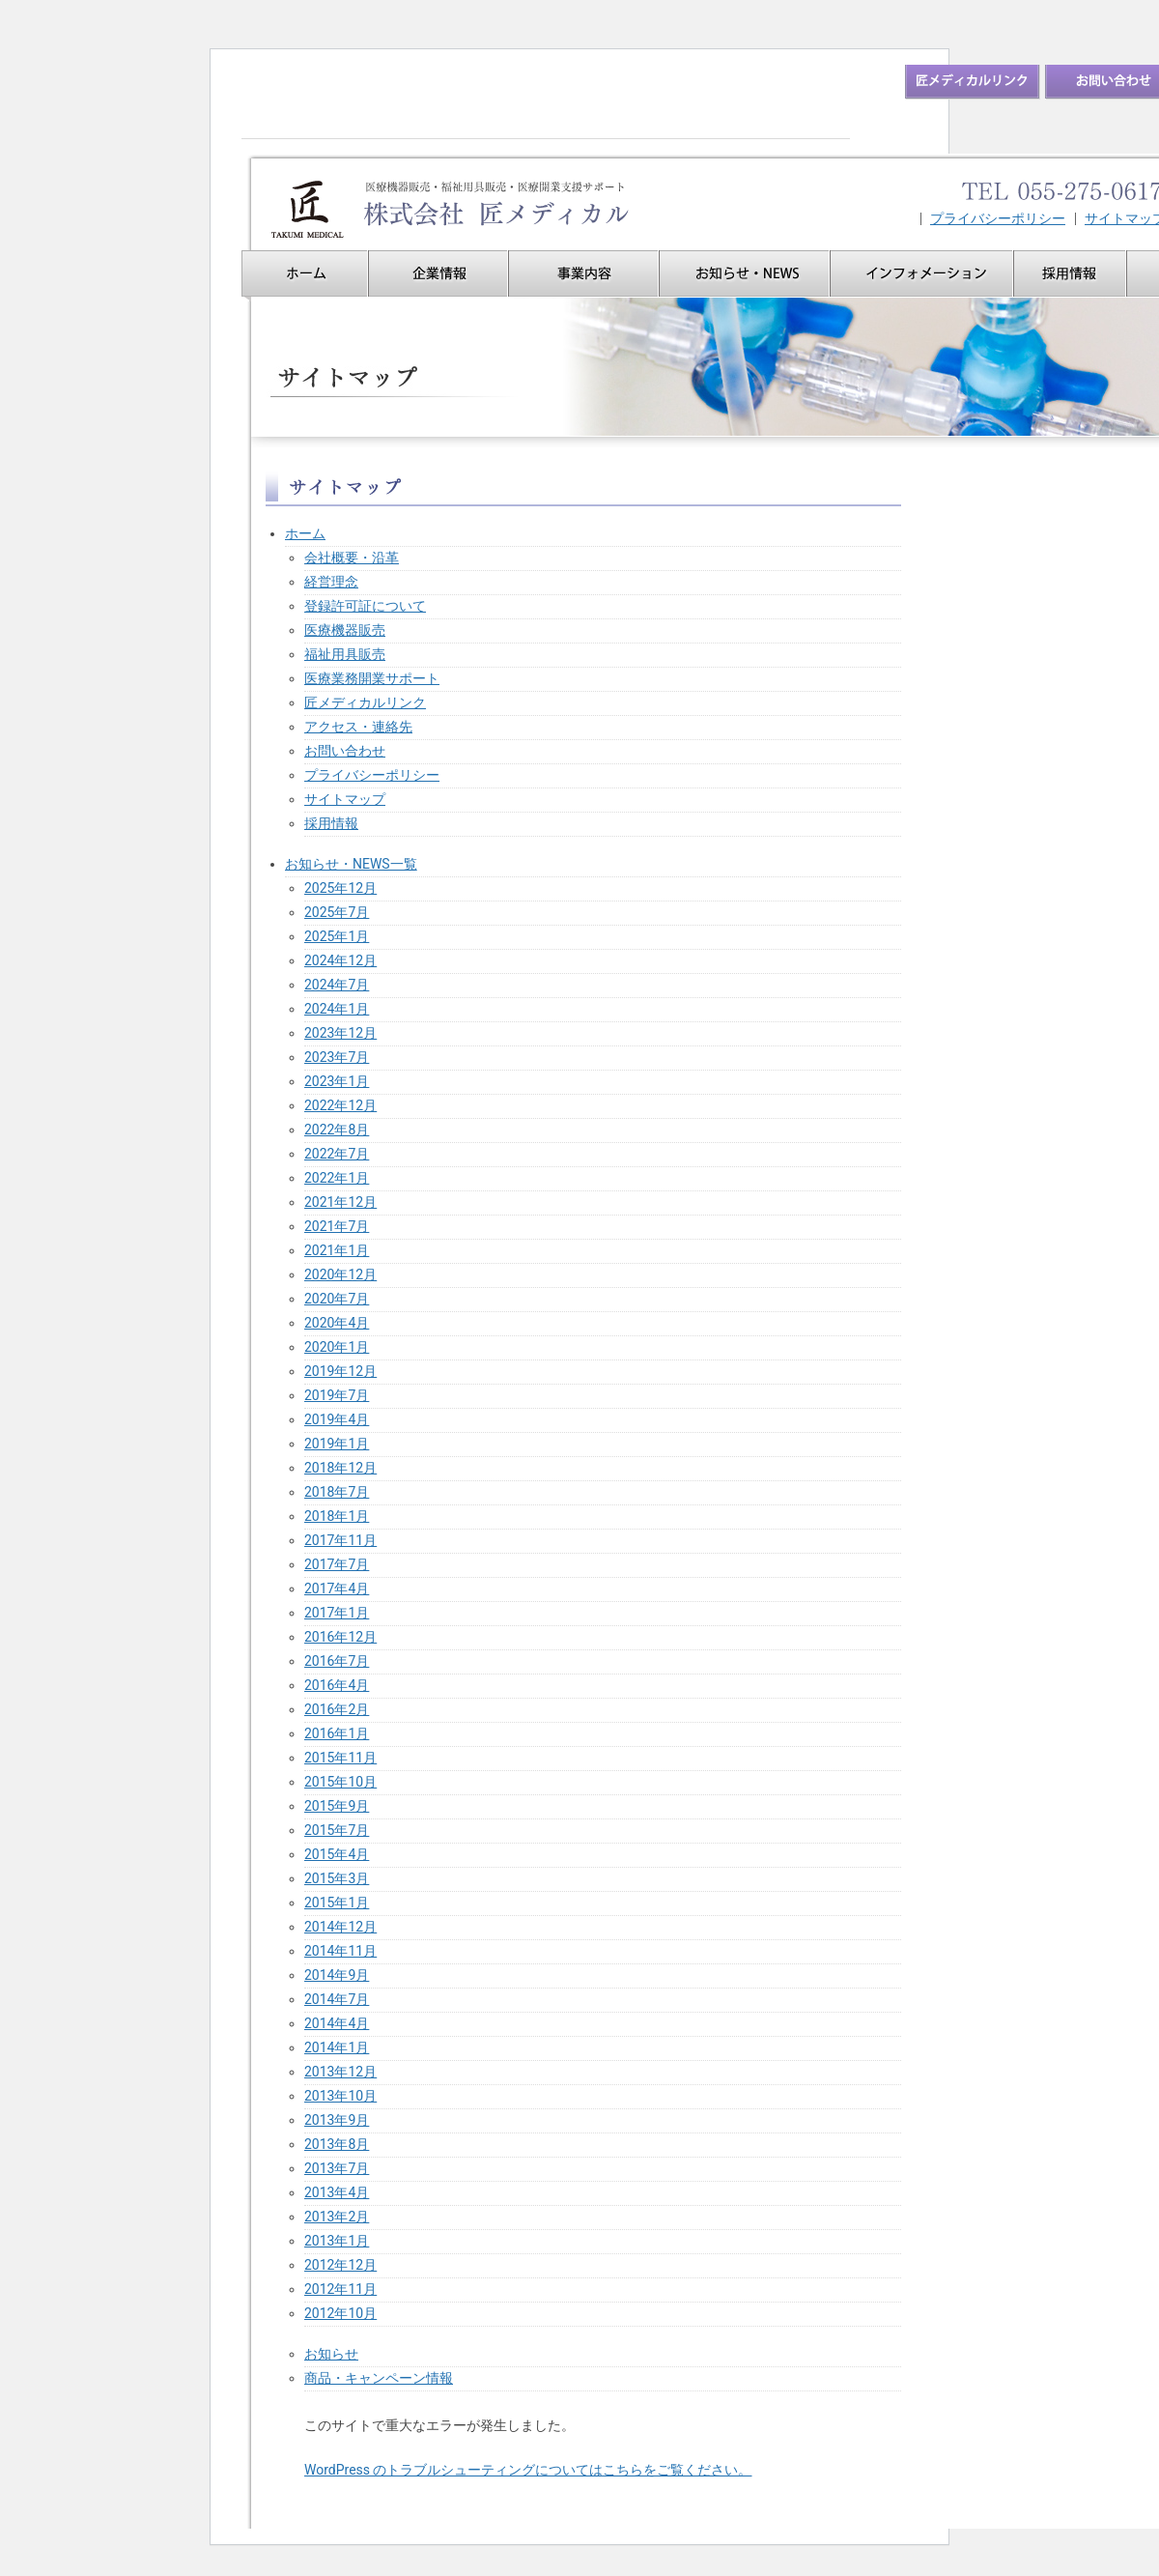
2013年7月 (336, 2168)
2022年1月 (336, 1178)
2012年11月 (340, 2289)
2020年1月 (336, 1347)
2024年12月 (340, 960)
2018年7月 (336, 1492)
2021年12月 (340, 1202)
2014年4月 (336, 2023)
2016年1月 (336, 1733)
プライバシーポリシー (997, 219)
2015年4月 (336, 1854)
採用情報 (1069, 273)
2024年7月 (336, 984)
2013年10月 (340, 2096)
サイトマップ (344, 799)
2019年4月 (336, 1419)
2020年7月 (336, 1298)
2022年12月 (340, 1105)
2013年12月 (340, 2071)
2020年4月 (336, 1323)
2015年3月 (336, 1878)
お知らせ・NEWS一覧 (351, 864)
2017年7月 (336, 1564)
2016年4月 (336, 1685)
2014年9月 (336, 1975)
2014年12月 (340, 1926)
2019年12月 (340, 1371)
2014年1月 (336, 2047)
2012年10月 (340, 2313)
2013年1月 (336, 2240)
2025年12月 (340, 888)
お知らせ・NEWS (744, 273)
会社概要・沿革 (351, 557)
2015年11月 (340, 1757)
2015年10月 (340, 1781)
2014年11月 (340, 1951)
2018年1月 (336, 1516)
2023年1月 (336, 1081)
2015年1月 (336, 1902)
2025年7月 (336, 912)
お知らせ (331, 2353)
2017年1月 (336, 1612)
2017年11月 (340, 1540)
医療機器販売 (344, 630)
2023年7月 (336, 1057)
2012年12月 (340, 2265)
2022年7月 (336, 1153)
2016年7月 (336, 1661)
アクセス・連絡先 (358, 726)
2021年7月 (336, 1226)
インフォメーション (921, 273)
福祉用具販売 (344, 654)
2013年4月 (336, 2192)
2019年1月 (336, 1443)
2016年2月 (336, 1709)
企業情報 (438, 273)
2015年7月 (336, 1830)
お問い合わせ (344, 750)
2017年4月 (336, 1588)
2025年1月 (336, 936)
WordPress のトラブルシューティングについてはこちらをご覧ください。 (528, 2469)
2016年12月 (340, 1637)
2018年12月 (340, 1467)
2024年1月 (336, 1008)
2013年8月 (336, 2144)
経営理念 (331, 581)
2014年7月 (336, 1999)
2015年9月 (336, 1806)
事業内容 (583, 273)
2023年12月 (340, 1033)
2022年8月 (336, 1129)
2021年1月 (336, 1250)
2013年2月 (336, 2216)
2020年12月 (340, 1274)
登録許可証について (365, 606)
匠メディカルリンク (365, 702)
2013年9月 (336, 2120)
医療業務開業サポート (371, 678)
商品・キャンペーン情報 (378, 2378)
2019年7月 (336, 1395)
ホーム (304, 273)
